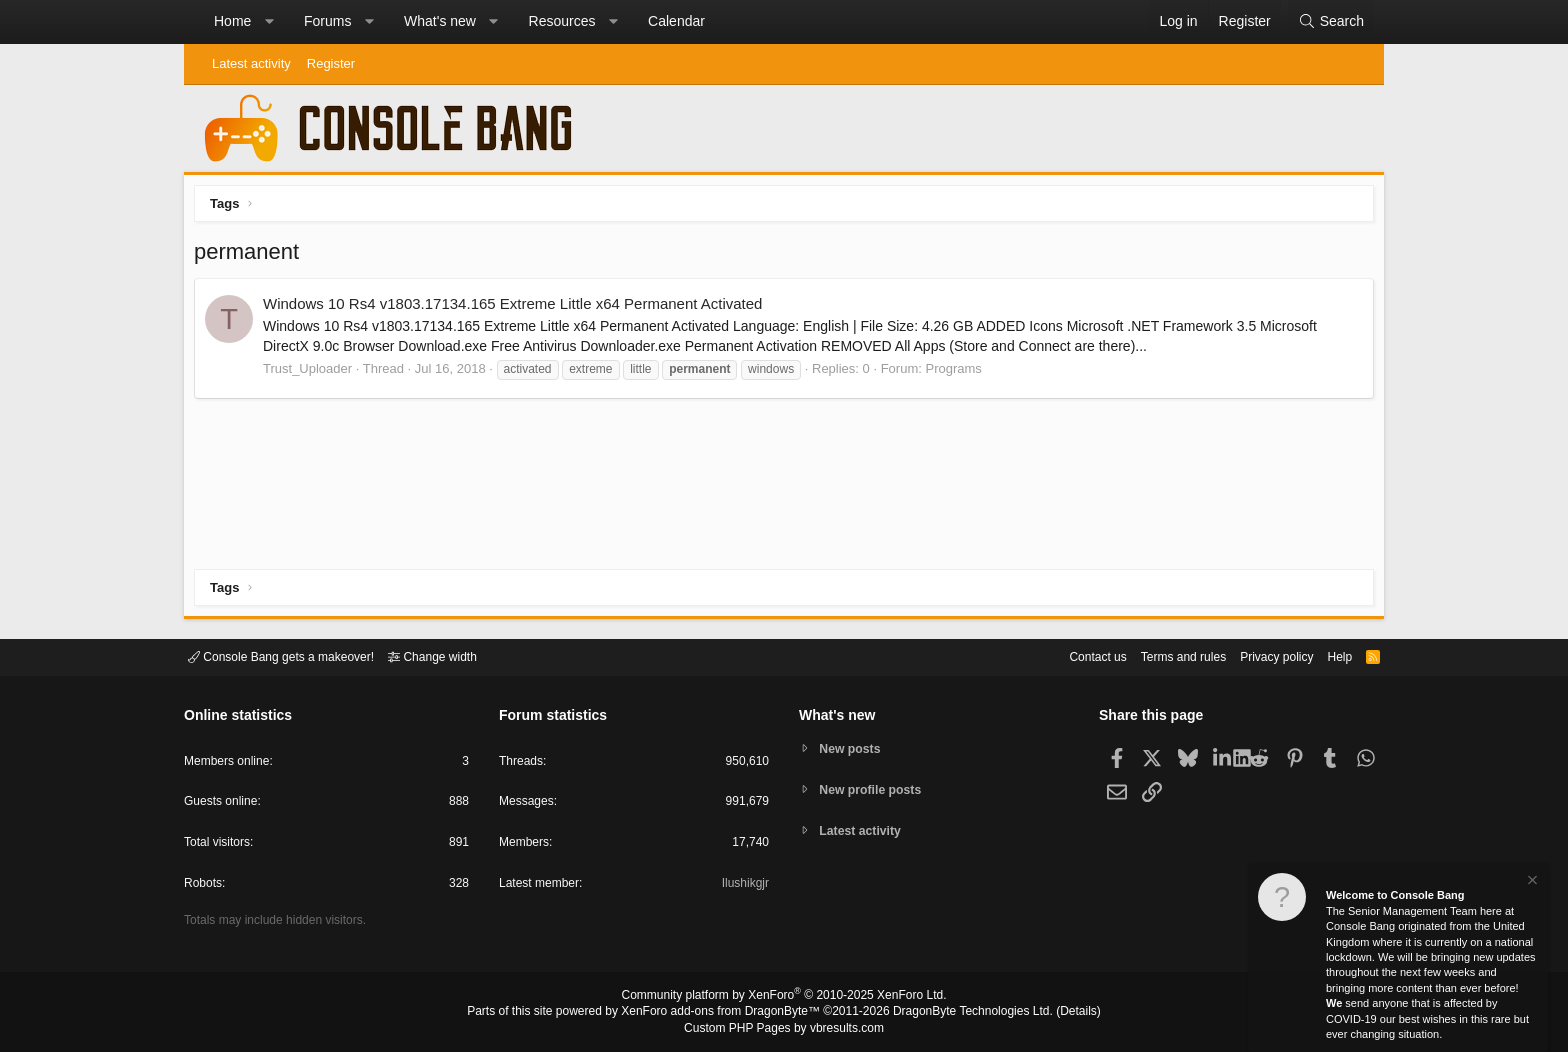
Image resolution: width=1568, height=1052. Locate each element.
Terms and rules (1159, 655)
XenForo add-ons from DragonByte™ (726, 1013)
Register (331, 63)
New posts (853, 747)
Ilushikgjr (743, 886)
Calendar (676, 21)
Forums (327, 21)
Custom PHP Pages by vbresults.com (783, 1029)
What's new (440, 21)
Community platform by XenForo (784, 998)
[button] (269, 22)
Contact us (1067, 655)
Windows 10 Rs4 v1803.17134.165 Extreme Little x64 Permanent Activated (517, 308)
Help (1327, 655)
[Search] (1331, 22)
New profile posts (875, 789)
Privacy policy (1259, 655)
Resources (562, 21)
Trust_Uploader (312, 373)
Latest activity (251, 63)
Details (1054, 1013)
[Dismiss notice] (1531, 882)
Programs (958, 373)
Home (232, 21)
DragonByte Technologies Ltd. (957, 1013)
